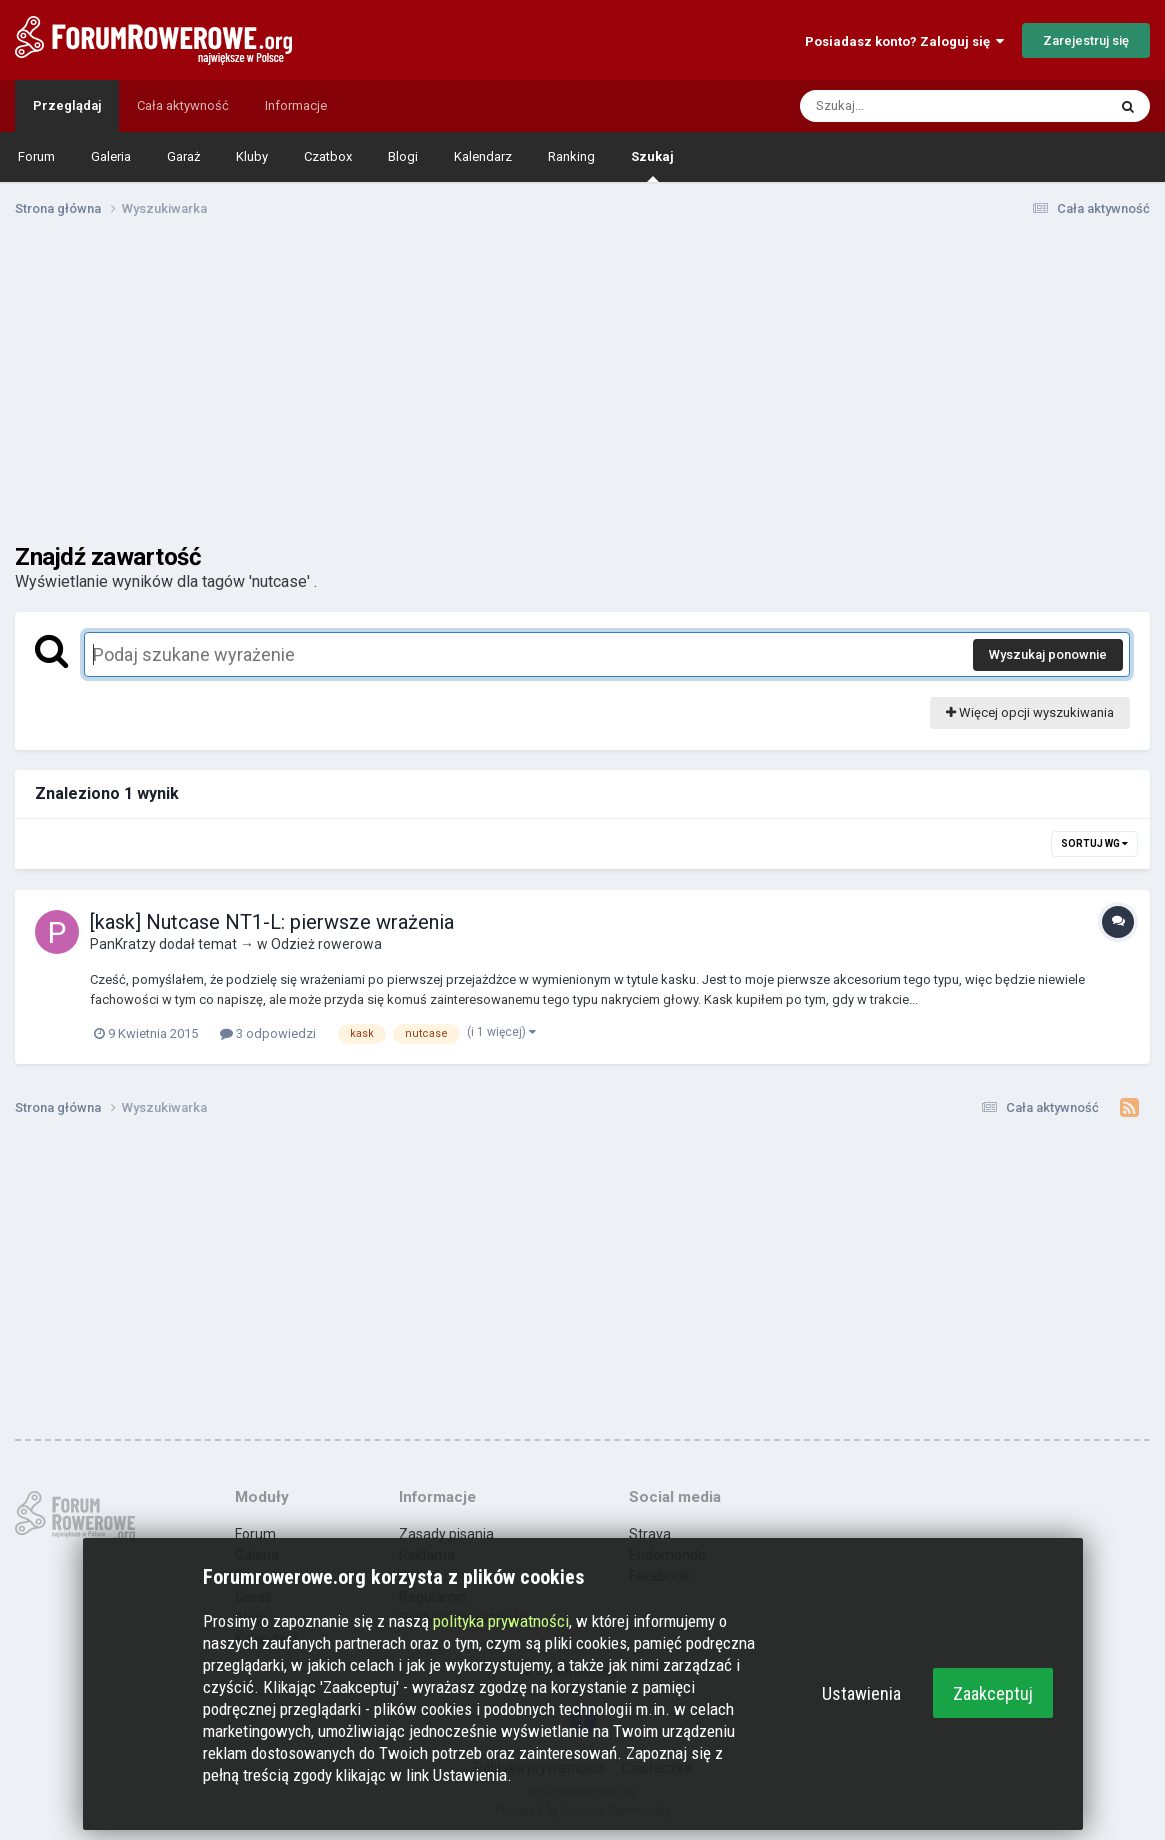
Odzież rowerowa (326, 944)
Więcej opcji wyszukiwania (1030, 712)
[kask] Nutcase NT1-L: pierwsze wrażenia (272, 922)
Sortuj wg (1094, 843)
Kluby (252, 156)
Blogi (403, 156)
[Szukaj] (906, 106)
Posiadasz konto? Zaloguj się (904, 41)
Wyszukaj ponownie (1048, 654)
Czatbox (328, 156)
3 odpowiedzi (268, 1033)
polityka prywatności (501, 1621)
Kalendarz (483, 156)
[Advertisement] (583, 388)
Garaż (183, 156)
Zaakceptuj (993, 1693)
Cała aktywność (183, 105)
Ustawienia (861, 1693)
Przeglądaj (67, 105)
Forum (36, 156)
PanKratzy (123, 944)
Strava (650, 1534)
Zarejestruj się (1086, 40)
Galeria (111, 156)
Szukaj (652, 165)
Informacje (296, 105)
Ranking (571, 156)
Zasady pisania (446, 1534)
